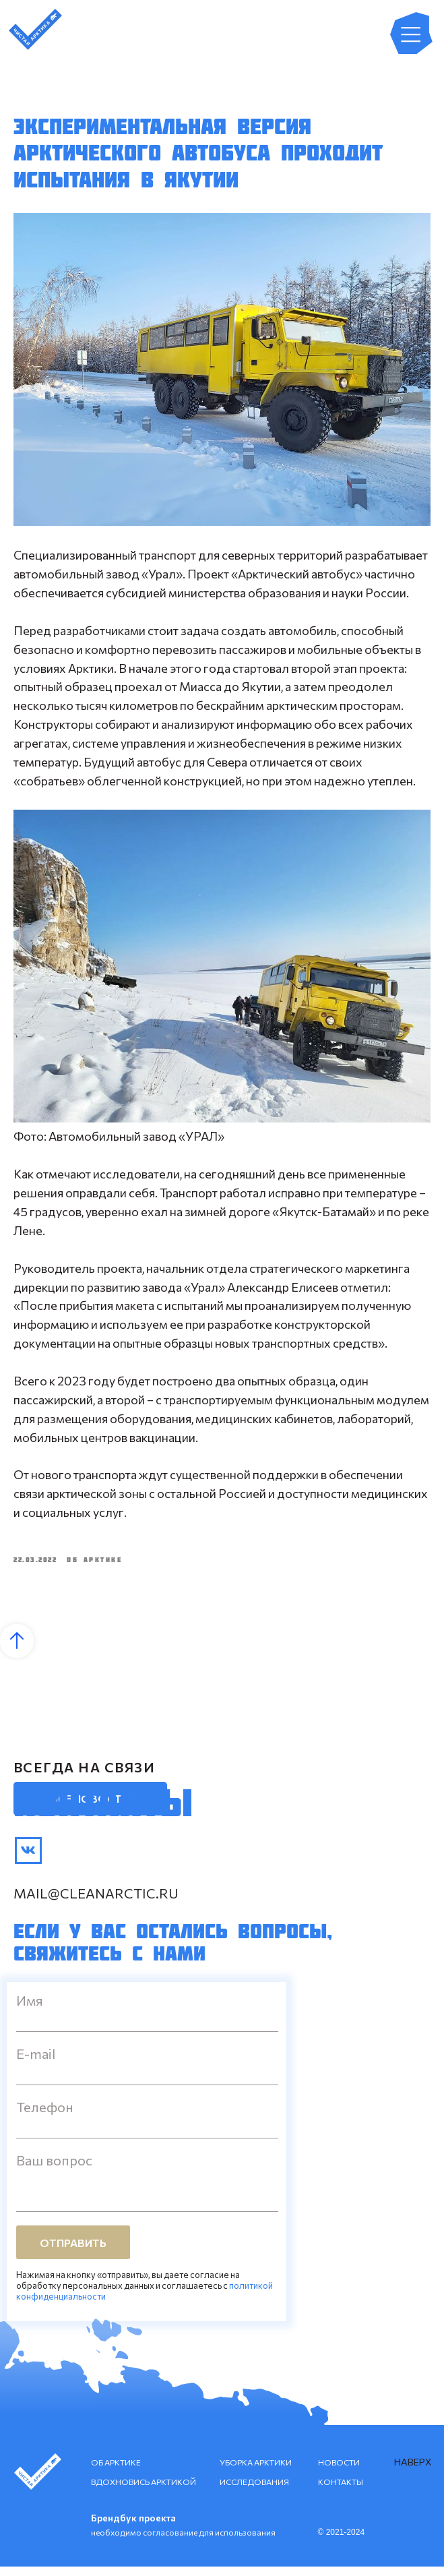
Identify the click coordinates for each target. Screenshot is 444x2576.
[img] (28, 1860)
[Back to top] (17, 1650)
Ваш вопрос (54, 2169)
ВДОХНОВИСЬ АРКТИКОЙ (143, 2491)
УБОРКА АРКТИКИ (256, 2471)
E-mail (35, 2063)
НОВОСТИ (339, 2471)
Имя (29, 2010)
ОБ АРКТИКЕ (116, 2471)
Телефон (44, 2116)
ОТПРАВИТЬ (73, 2252)
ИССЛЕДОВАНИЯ (254, 2491)
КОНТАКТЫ (340, 2491)
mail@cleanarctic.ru (96, 1902)
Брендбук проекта (133, 2527)
